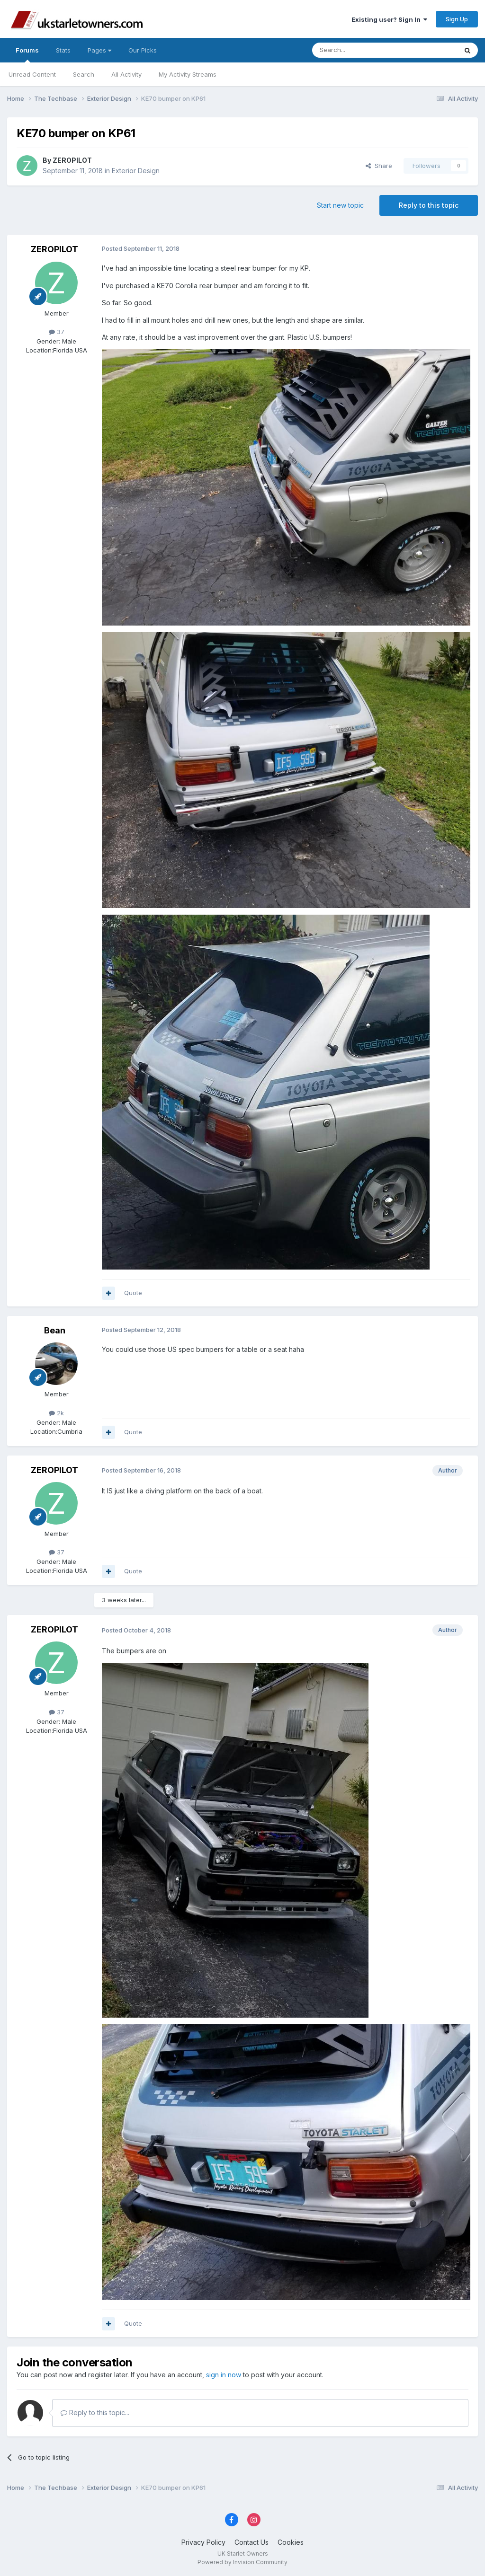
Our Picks (142, 50)
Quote (133, 1293)
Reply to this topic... (95, 2412)
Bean (54, 1330)
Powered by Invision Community (242, 2562)
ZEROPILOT (72, 160)
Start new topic (340, 205)
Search (83, 74)
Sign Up (457, 19)
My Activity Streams (187, 74)
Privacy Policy (203, 2542)
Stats (63, 50)
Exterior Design (136, 171)
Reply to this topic (428, 205)
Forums (27, 54)
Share (379, 165)
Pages (99, 50)
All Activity (126, 74)
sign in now (223, 2375)
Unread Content (32, 74)
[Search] (360, 50)
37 (56, 331)
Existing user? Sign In (389, 19)
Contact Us (251, 2542)
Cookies (291, 2542)
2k (56, 1413)
